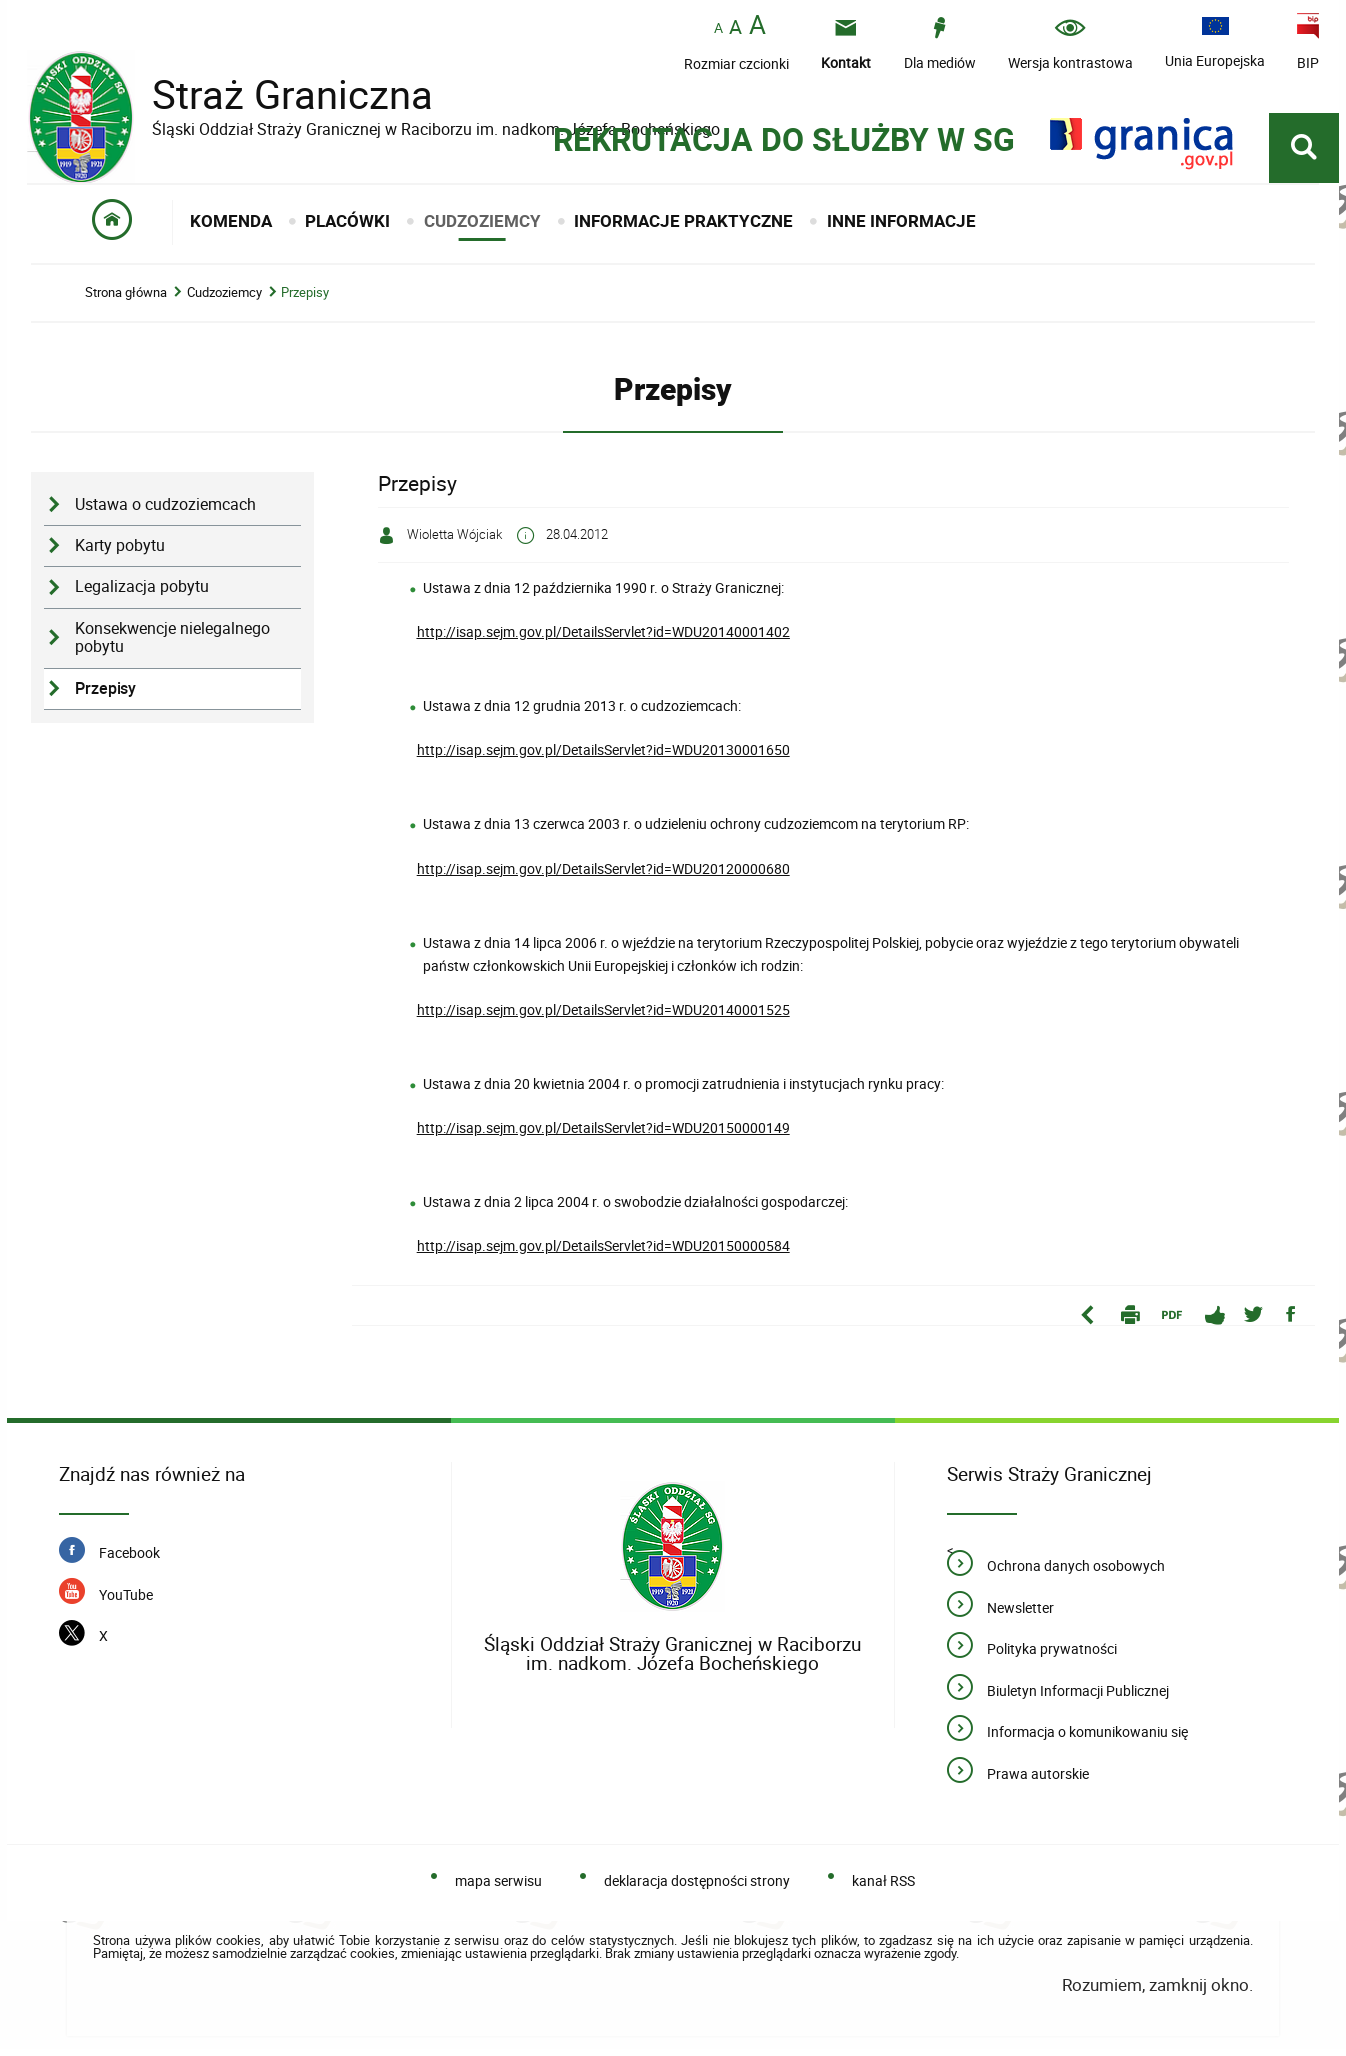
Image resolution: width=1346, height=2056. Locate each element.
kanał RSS (883, 1887)
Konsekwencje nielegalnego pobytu (172, 645)
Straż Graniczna (277, 95)
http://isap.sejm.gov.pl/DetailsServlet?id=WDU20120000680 (603, 875)
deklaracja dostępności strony (697, 1887)
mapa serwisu (498, 1887)
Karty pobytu (120, 552)
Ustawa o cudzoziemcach (165, 511)
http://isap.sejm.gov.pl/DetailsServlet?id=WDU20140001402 (603, 638)
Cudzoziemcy (224, 299)
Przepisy (305, 299)
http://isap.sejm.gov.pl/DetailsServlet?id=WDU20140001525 (603, 1016)
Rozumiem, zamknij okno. (1157, 1991)
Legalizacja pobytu (142, 593)
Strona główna (126, 299)
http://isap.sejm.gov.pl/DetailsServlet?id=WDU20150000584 (603, 1252)
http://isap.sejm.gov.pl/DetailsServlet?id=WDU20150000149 (603, 1134)
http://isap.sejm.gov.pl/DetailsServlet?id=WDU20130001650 (603, 756)
